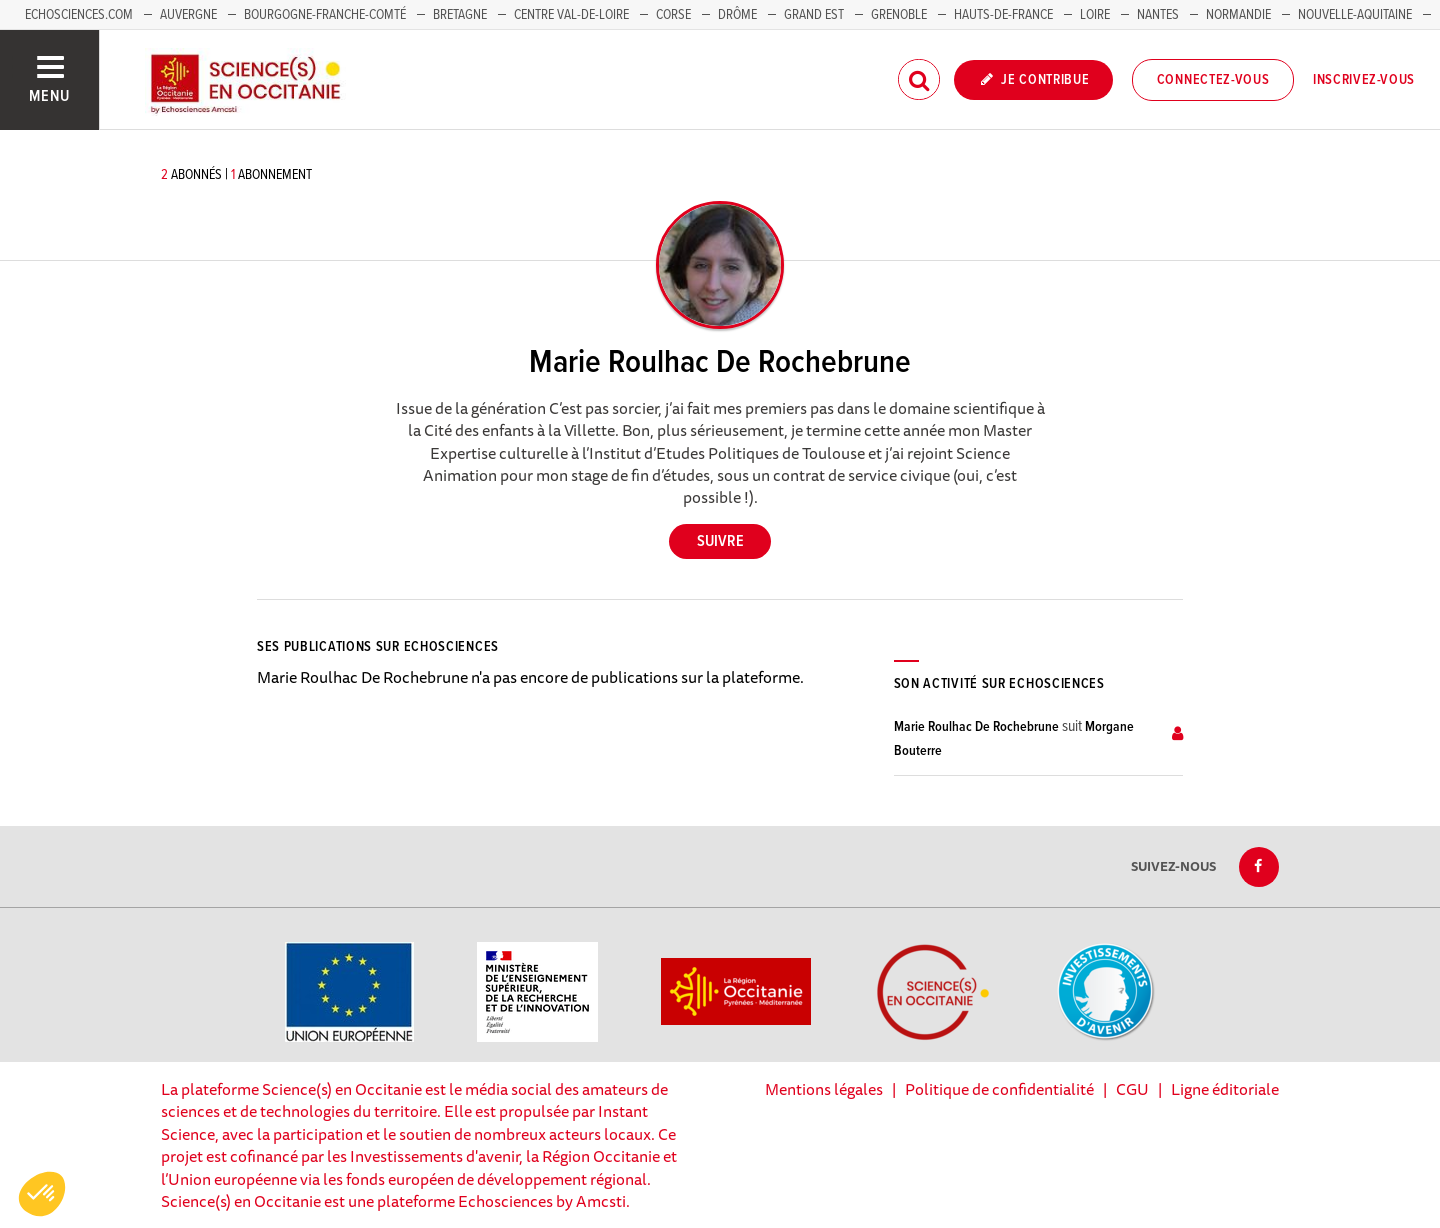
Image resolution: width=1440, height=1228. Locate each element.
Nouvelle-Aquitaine (1355, 15)
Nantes (1158, 15)
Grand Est (814, 15)
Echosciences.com (79, 15)
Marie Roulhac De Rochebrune (976, 727)
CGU (1132, 1089)
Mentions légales (824, 1089)
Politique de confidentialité (999, 1089)
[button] (42, 1194)
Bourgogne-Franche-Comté (325, 15)
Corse (673, 15)
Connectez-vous (1213, 80)
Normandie (1238, 15)
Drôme (737, 15)
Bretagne (460, 15)
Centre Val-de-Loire (571, 15)
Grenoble (900, 15)
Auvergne (188, 15)
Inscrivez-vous (1364, 80)
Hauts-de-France (1003, 15)
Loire (1095, 15)
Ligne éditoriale (1225, 1089)
